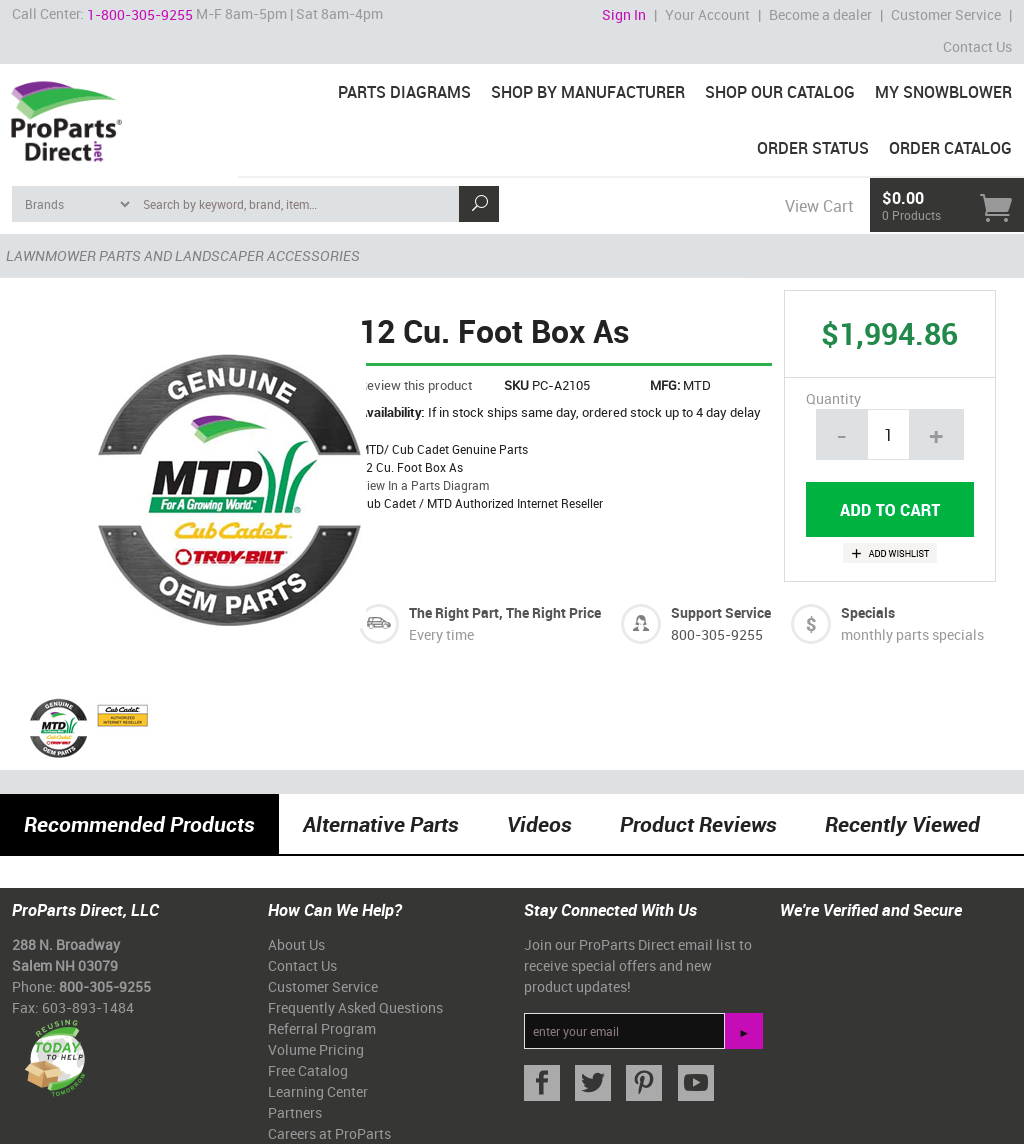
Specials (868, 612)
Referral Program (322, 1028)
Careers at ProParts (329, 1133)
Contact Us (977, 46)
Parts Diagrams (404, 92)
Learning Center (318, 1091)
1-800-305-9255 (140, 14)
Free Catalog (308, 1070)
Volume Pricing (316, 1049)
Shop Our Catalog (780, 92)
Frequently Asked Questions (355, 1007)
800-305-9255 (717, 634)
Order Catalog (950, 148)
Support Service (721, 612)
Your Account (707, 14)
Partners (295, 1112)
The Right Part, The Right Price (505, 612)
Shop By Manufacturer (588, 92)
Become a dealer (820, 14)
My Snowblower (943, 92)
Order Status (813, 148)
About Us (296, 944)
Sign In (624, 14)
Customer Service (946, 14)
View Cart (819, 206)
